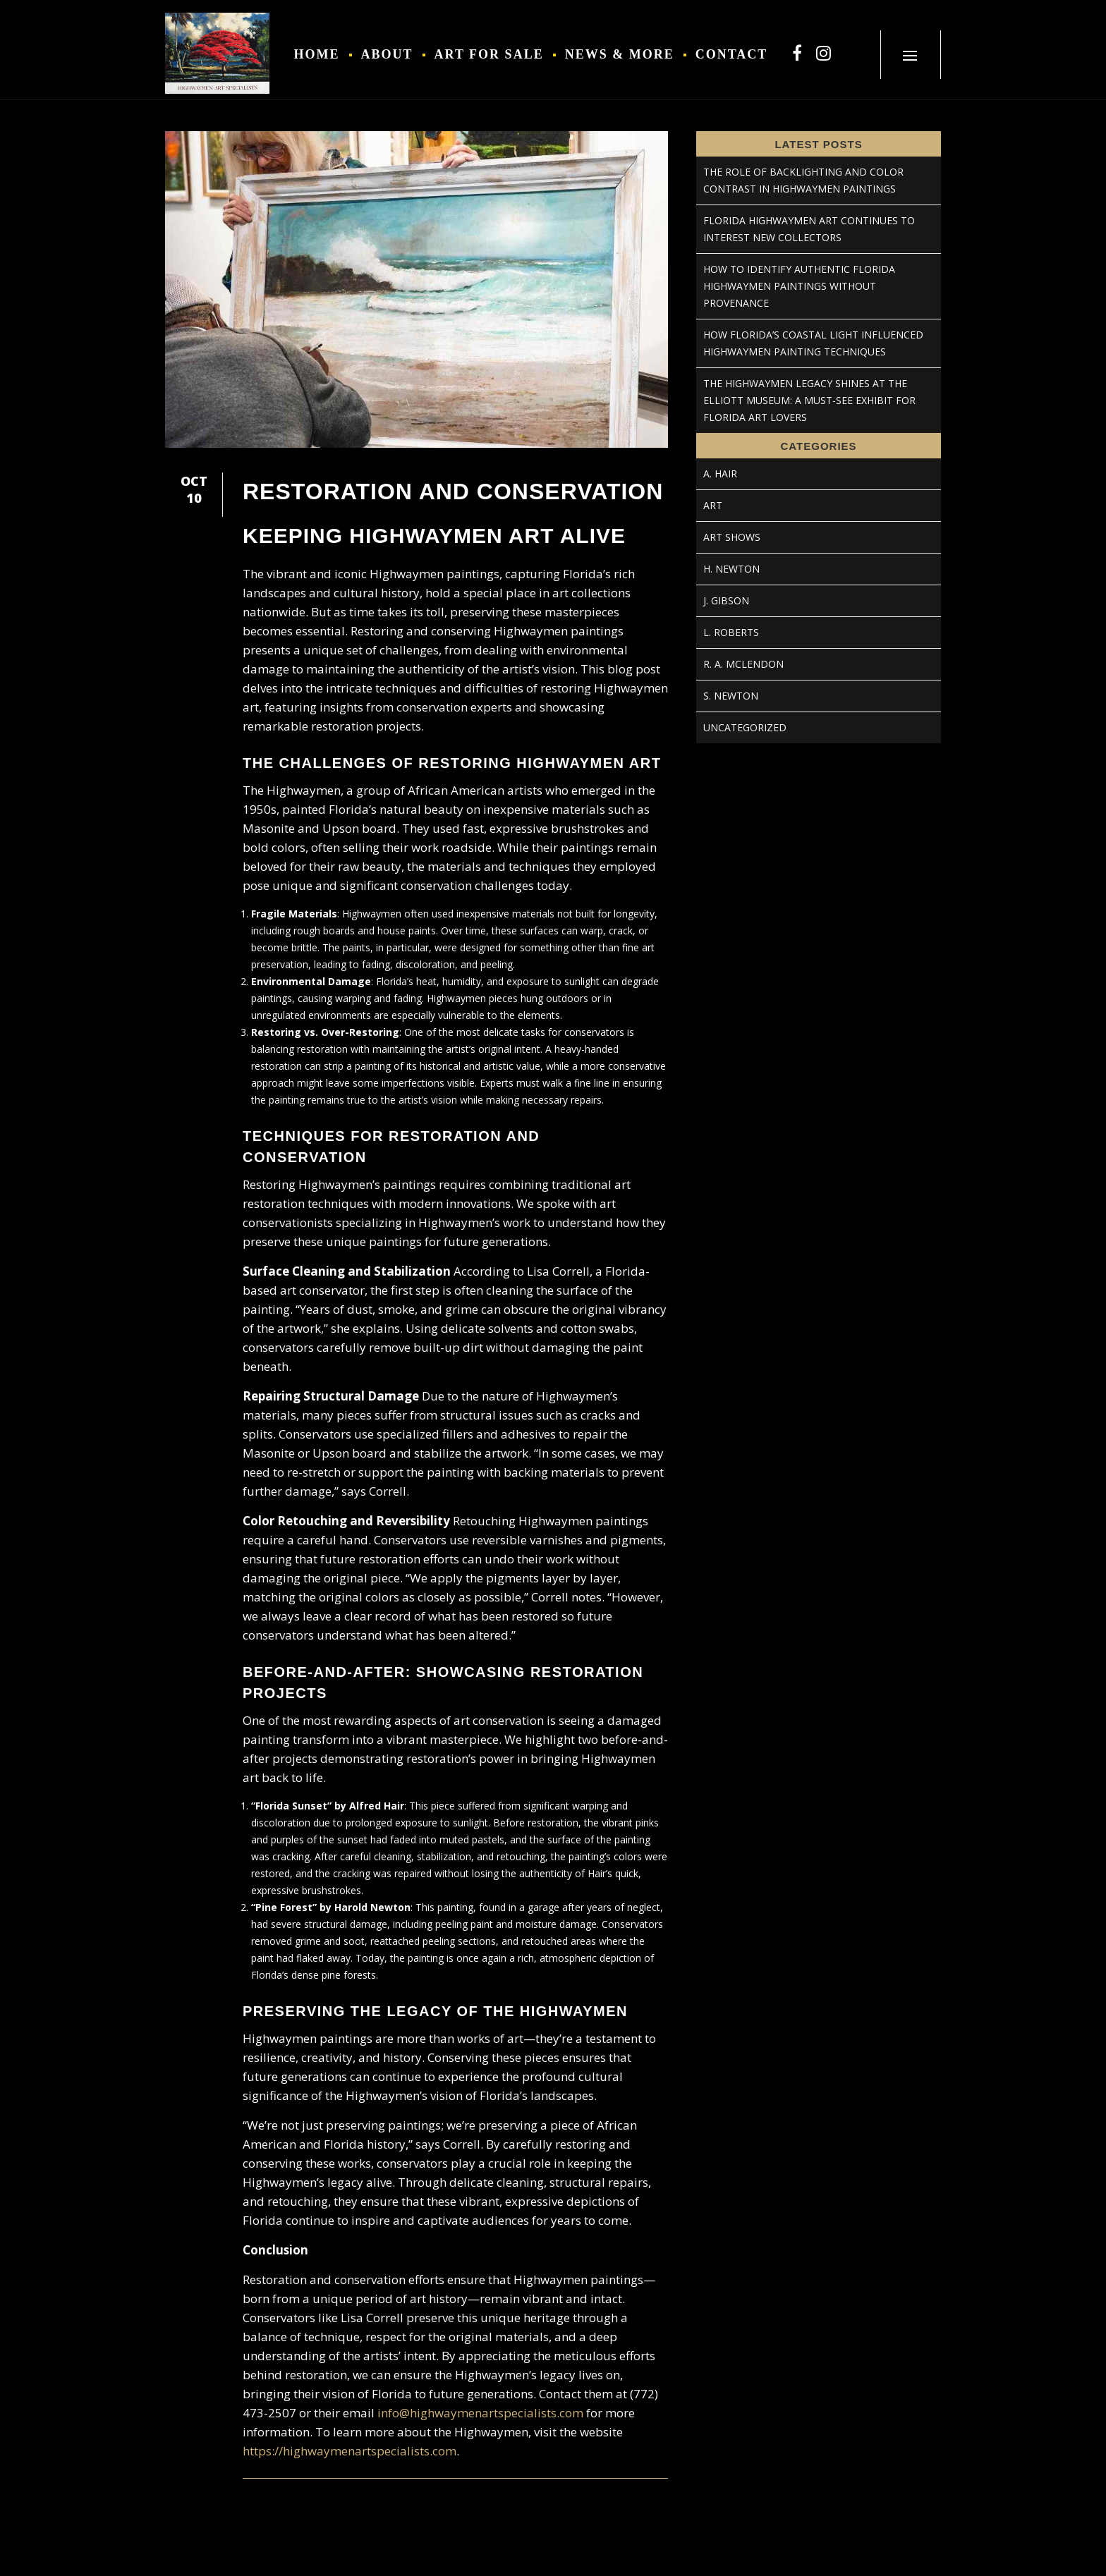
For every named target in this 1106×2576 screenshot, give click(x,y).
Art (712, 505)
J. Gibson (726, 600)
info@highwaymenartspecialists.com (480, 2413)
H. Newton (731, 568)
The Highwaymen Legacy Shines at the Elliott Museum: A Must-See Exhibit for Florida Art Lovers (809, 400)
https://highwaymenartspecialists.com (349, 2451)
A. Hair (720, 473)
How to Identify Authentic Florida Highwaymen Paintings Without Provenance (799, 286)
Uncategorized (744, 727)
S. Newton (730, 695)
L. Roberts (731, 632)
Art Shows (731, 537)
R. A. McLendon (743, 664)
